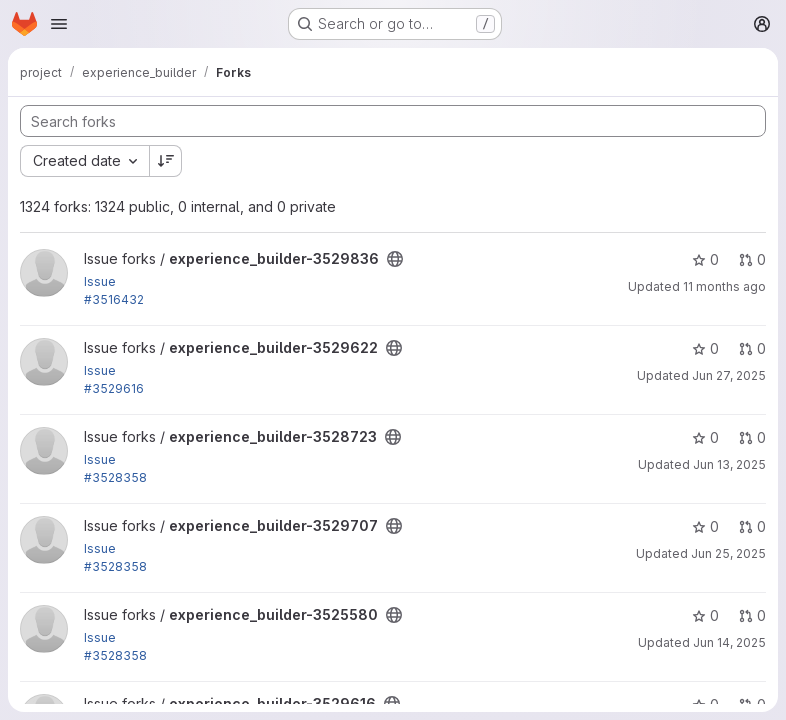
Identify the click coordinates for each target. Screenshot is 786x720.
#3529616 (114, 388)
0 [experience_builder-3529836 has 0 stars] (705, 259)
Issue (100, 281)
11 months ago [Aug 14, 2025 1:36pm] (724, 286)
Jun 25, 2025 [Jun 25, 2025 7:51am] (728, 553)
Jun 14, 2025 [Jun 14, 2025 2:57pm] (729, 642)
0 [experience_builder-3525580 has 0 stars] (705, 615)
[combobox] (84, 161)
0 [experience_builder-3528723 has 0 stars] (705, 437)
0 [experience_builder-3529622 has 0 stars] (705, 348)
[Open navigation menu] (59, 24)
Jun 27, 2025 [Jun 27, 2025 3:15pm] (729, 375)
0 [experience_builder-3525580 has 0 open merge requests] (752, 615)
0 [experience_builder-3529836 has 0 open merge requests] (752, 259)
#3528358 (115, 477)
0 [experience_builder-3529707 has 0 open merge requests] (752, 526)
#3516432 (114, 299)
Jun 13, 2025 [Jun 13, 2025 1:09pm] (729, 464)
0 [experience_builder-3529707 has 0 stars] (705, 526)
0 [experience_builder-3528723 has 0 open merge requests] (752, 437)
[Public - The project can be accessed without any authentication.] (395, 259)
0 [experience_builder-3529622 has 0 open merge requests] (752, 348)
